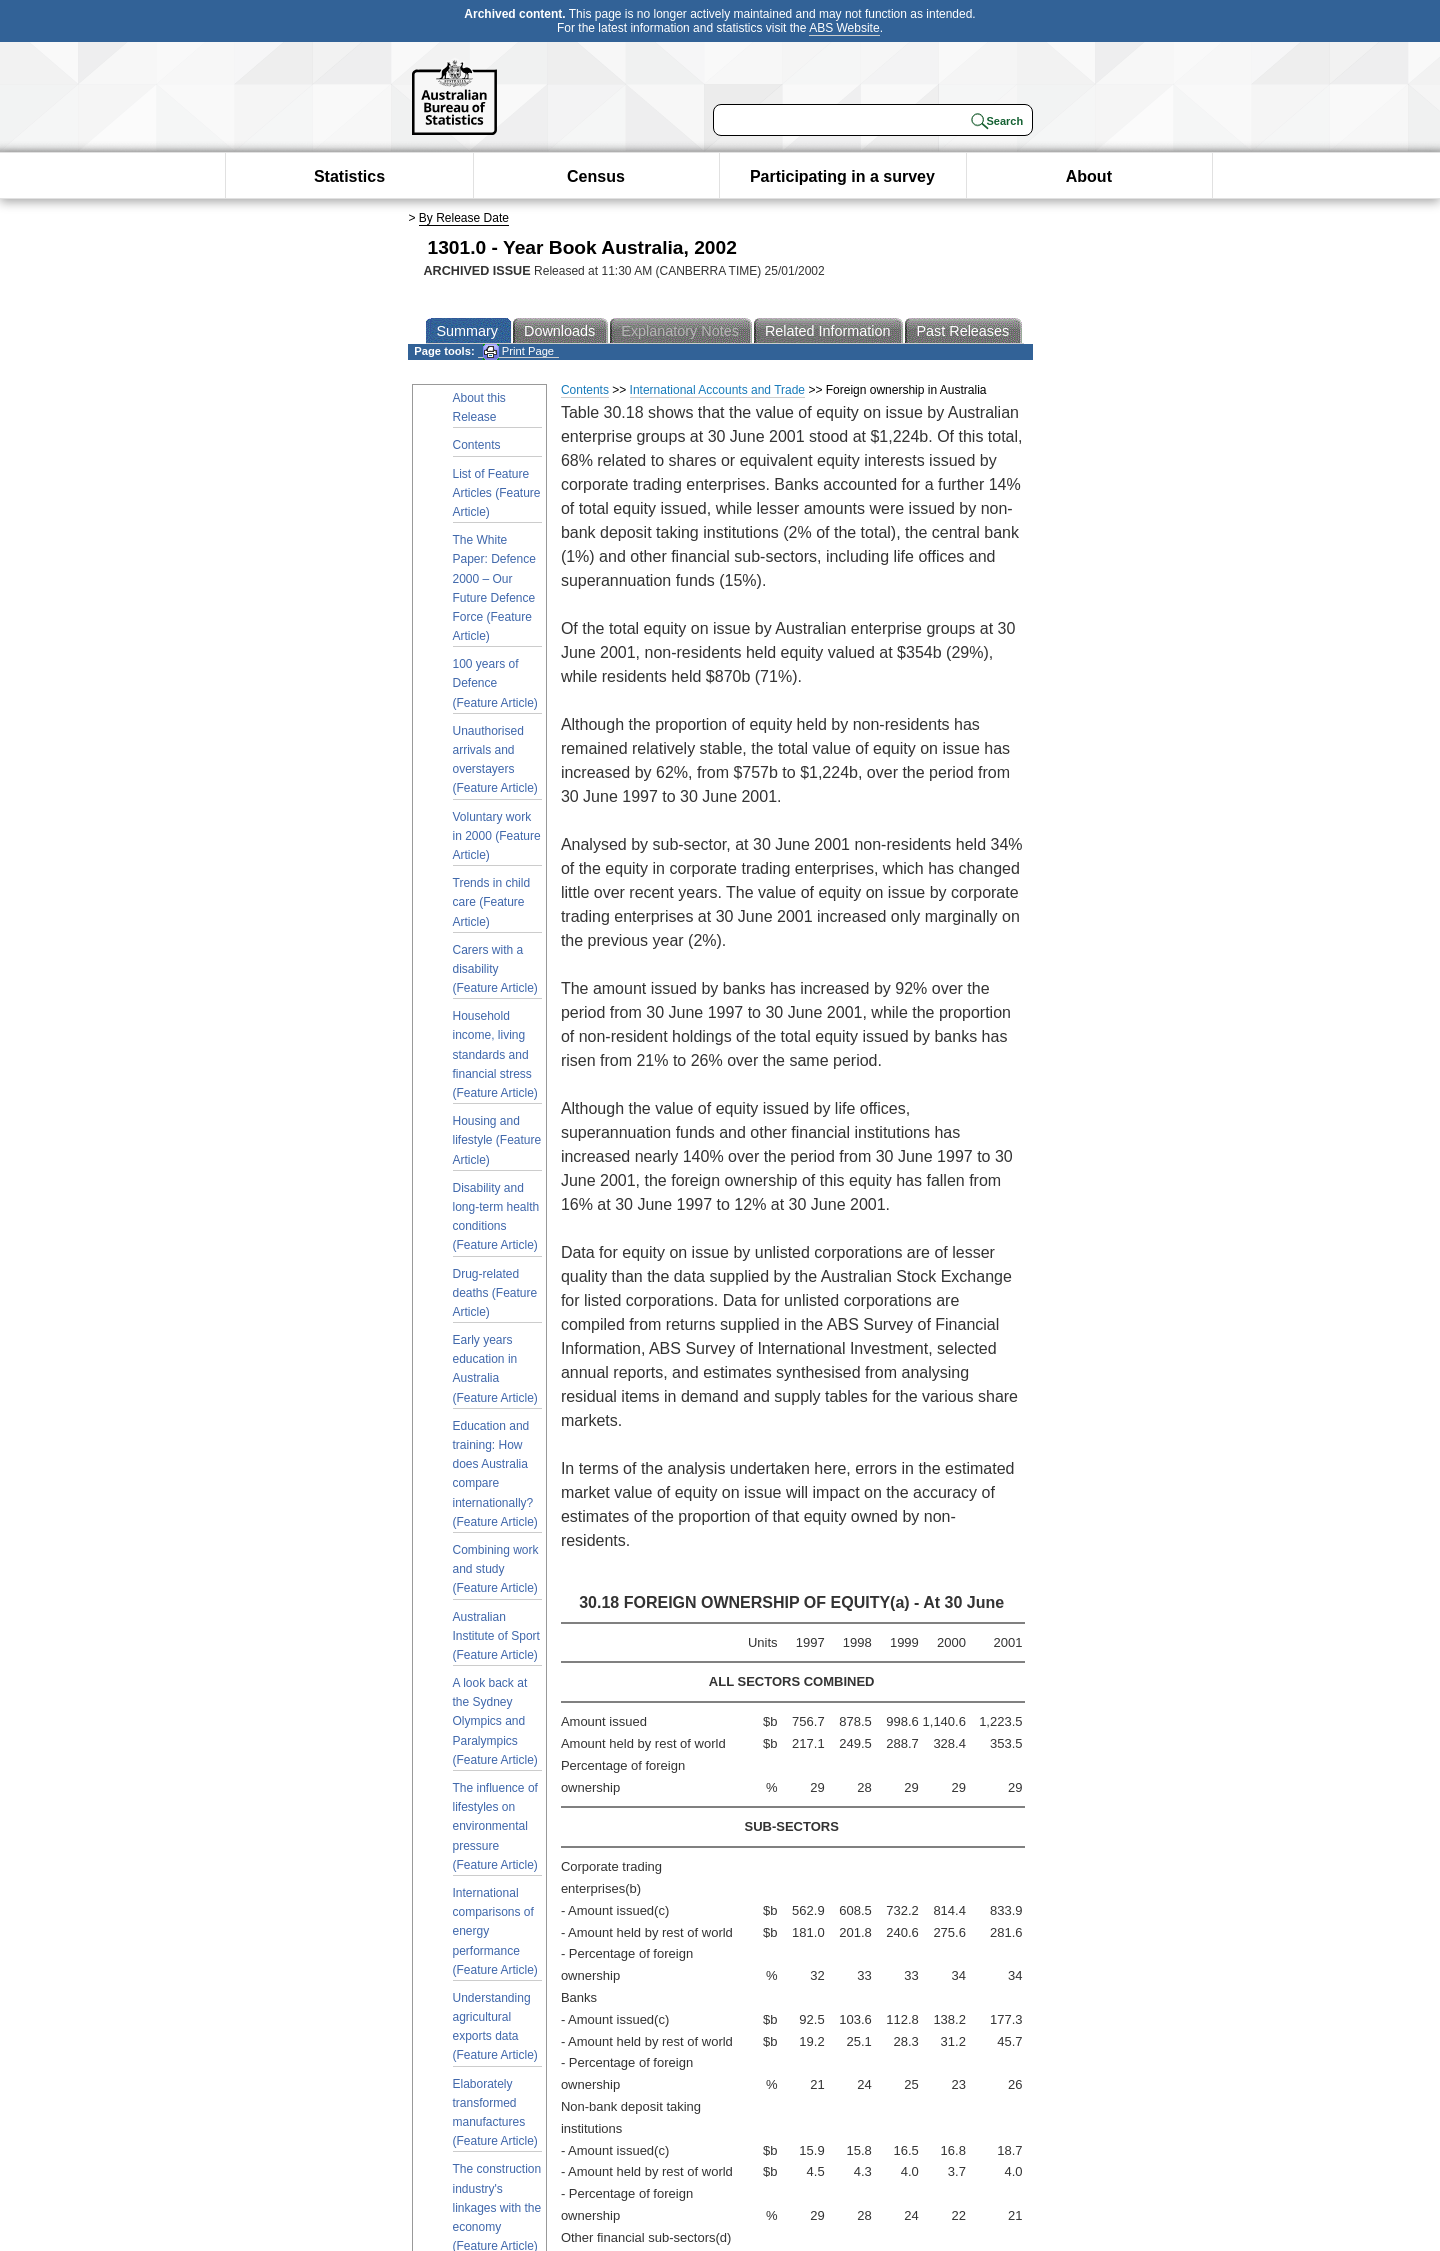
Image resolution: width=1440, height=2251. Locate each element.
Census (596, 176)
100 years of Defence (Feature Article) (495, 683)
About (1089, 176)
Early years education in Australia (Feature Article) (495, 1369)
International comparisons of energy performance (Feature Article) (495, 1931)
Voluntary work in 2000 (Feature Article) (497, 836)
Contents (477, 445)
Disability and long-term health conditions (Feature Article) (496, 1217)
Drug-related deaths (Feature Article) (495, 1293)
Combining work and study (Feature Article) (496, 1569)
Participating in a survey (842, 176)
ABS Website (844, 28)
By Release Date (464, 218)
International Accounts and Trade (717, 390)
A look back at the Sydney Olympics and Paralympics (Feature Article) (495, 1721)
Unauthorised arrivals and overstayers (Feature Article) (495, 760)
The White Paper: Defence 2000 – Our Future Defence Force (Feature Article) (494, 588)
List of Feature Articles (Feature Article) (497, 493)
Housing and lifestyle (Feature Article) (497, 1140)
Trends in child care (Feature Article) (492, 902)
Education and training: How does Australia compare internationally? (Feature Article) (495, 1474)
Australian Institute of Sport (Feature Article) (496, 1636)
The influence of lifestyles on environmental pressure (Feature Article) (495, 1826)
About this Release (479, 407)
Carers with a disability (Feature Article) (495, 969)
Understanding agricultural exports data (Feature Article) (495, 2027)
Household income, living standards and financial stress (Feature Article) (495, 1054)
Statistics (349, 176)
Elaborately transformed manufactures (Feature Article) (495, 2113)
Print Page (518, 351)
